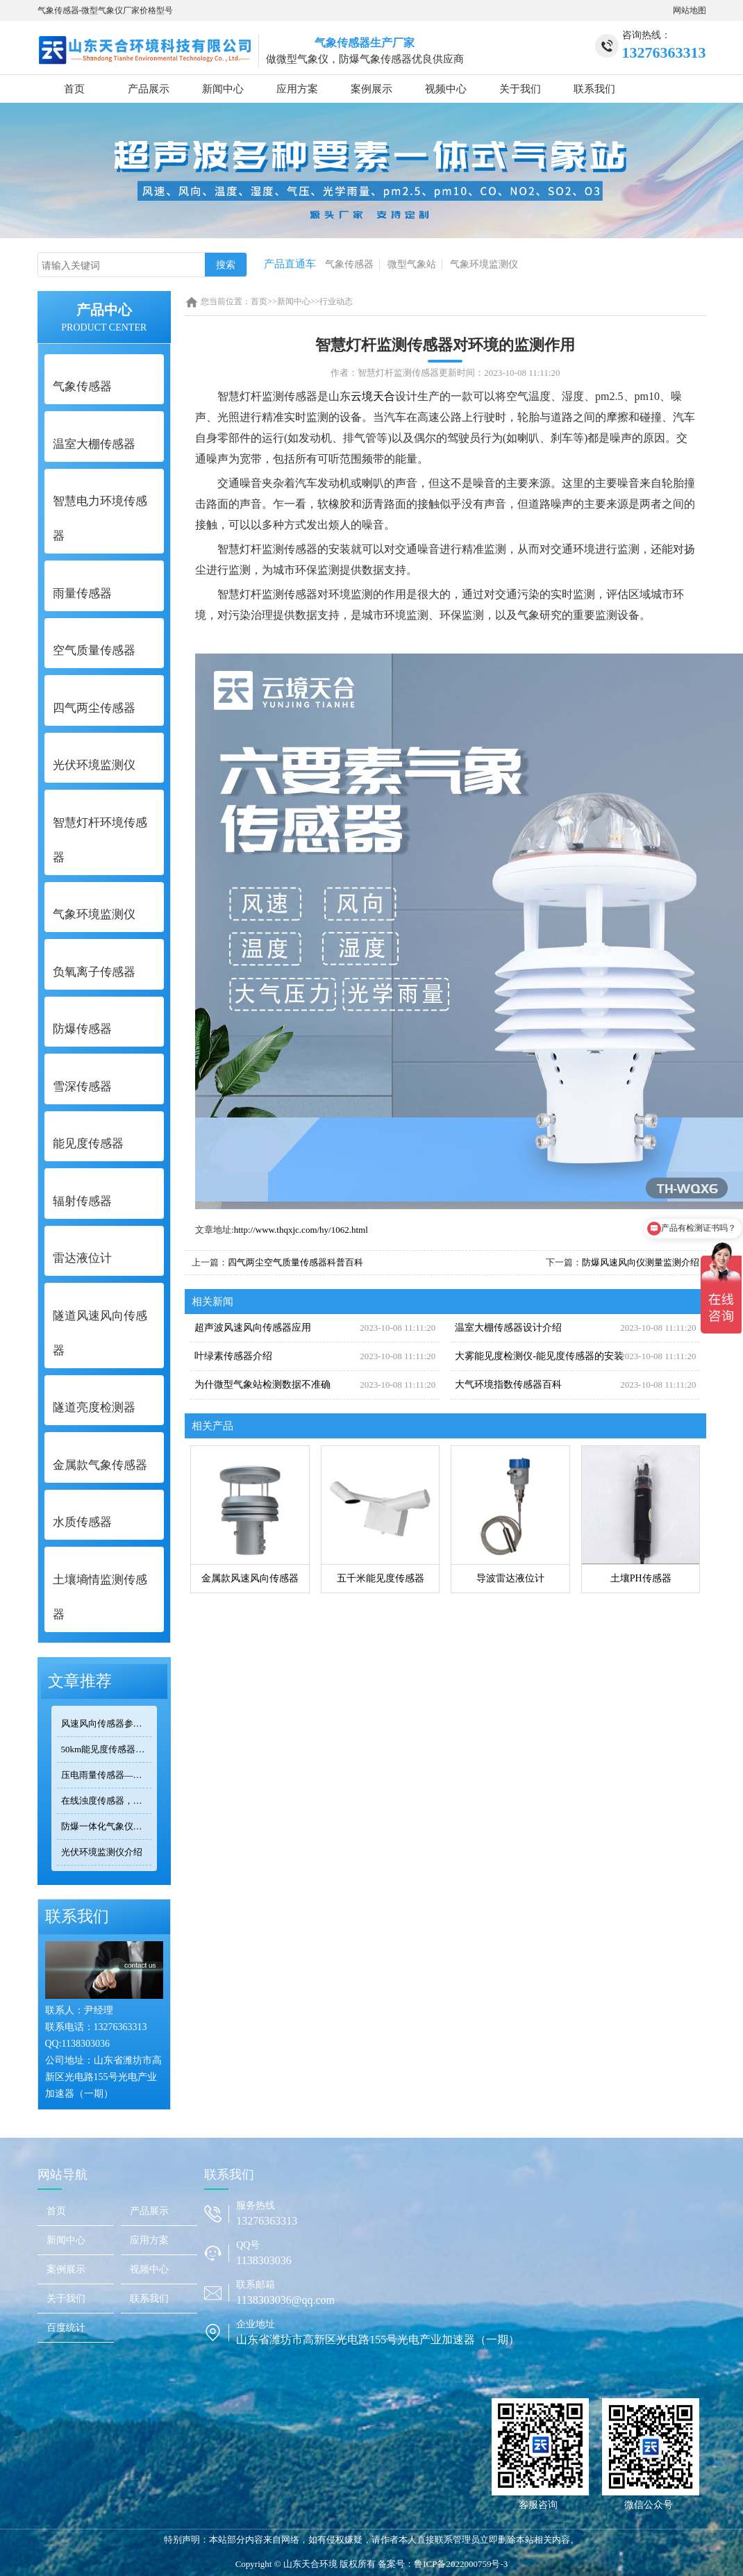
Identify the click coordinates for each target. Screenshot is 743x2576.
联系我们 (594, 88)
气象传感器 (349, 264)
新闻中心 (223, 88)
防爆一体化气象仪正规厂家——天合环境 (106, 1826)
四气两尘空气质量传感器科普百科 (295, 1262)
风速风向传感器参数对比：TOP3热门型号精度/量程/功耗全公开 (106, 1723)
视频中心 (446, 88)
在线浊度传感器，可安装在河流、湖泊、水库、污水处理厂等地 (106, 1800)
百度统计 (66, 2327)
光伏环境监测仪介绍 (101, 1852)
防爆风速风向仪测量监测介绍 (640, 1262)
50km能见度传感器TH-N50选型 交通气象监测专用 (106, 1749)
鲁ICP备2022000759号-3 (461, 2564)
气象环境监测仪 (484, 264)
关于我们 (520, 88)
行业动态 (336, 301)
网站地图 (689, 10)
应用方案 (297, 88)
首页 (74, 88)
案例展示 (371, 88)
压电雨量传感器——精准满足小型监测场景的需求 (106, 1775)
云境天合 (373, 396)
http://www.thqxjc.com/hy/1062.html (301, 1229)
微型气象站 (411, 264)
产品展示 (148, 88)
